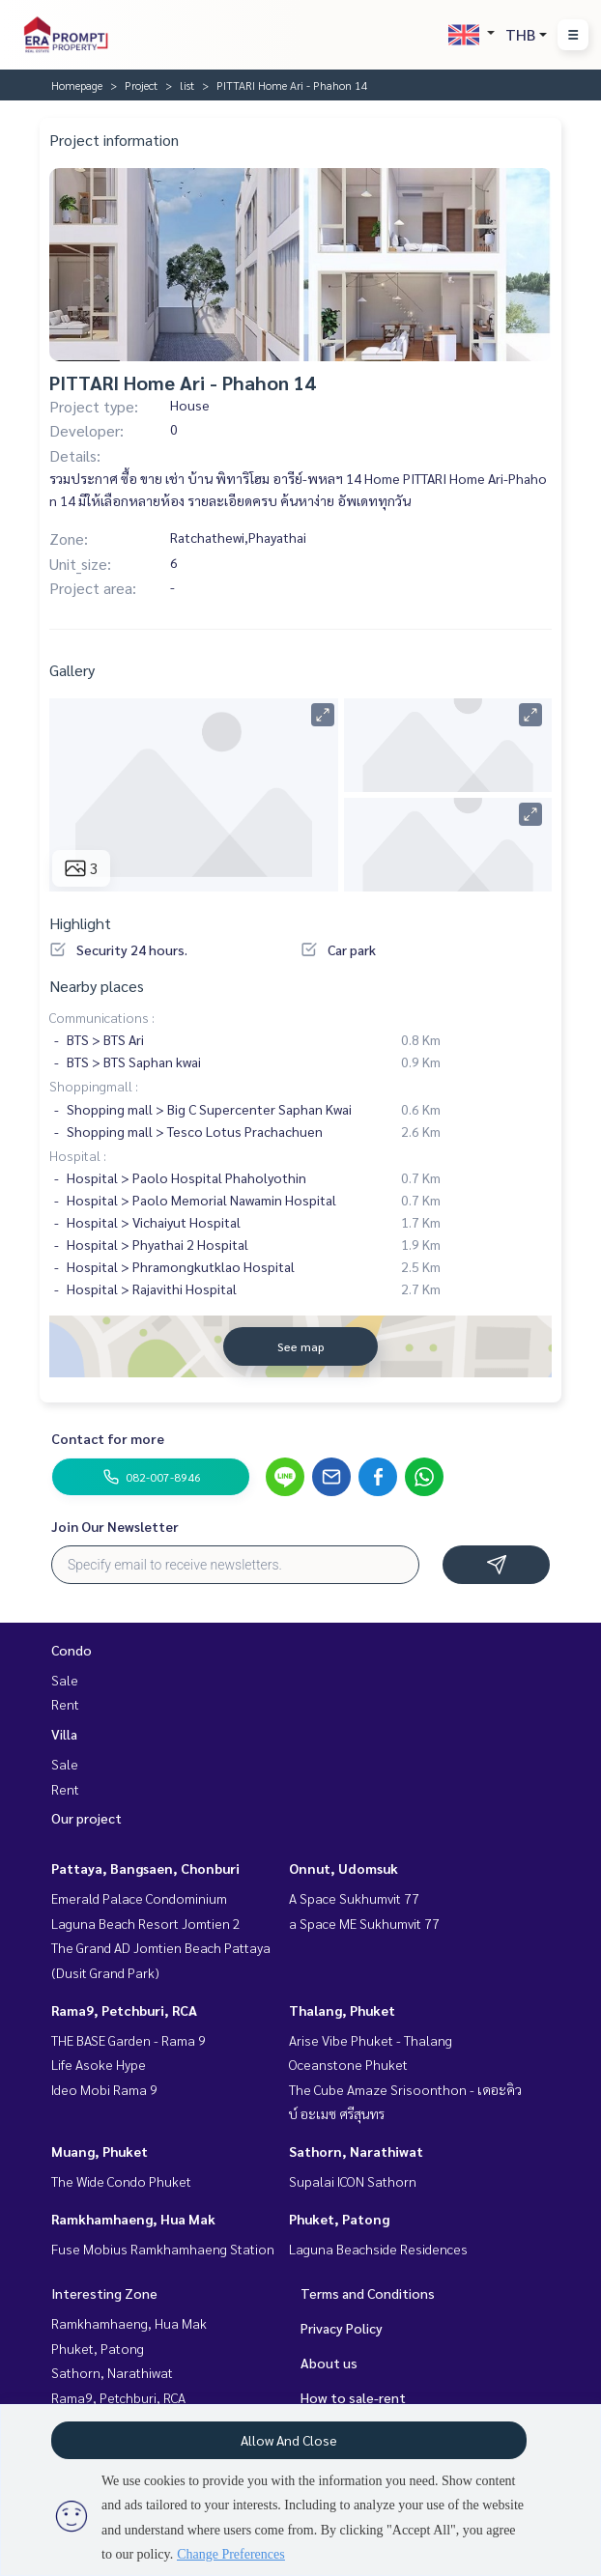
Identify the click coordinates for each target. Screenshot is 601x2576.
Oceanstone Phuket (348, 2064)
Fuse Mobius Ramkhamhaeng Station (162, 2248)
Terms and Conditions (367, 2293)
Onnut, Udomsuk (343, 1868)
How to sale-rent (353, 2397)
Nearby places (96, 986)
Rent (65, 1704)
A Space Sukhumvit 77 (354, 1898)
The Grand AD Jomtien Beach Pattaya (161, 1947)
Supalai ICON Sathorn (352, 2181)
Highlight (80, 923)
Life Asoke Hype (98, 2064)
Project (141, 85)
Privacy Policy (341, 2327)
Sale (64, 1679)
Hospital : (77, 1155)
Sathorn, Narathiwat (356, 2151)
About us (329, 2362)
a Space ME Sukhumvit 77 (364, 1923)
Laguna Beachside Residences (378, 2248)
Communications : (102, 1017)
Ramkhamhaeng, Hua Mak (133, 2218)
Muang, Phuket (99, 2151)
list (187, 85)
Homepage (76, 85)
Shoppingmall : (93, 1085)
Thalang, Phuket (342, 2010)
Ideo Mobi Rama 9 (104, 2089)
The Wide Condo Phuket (121, 2181)
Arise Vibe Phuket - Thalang (370, 2040)
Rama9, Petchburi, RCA (124, 2010)
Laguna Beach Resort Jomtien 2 (146, 1923)
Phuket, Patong (339, 2218)
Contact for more (107, 1438)
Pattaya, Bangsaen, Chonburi (145, 1868)
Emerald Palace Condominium (139, 1898)
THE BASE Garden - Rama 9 (128, 2040)
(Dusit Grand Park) (105, 1972)
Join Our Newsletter (115, 1526)
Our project (86, 1817)
